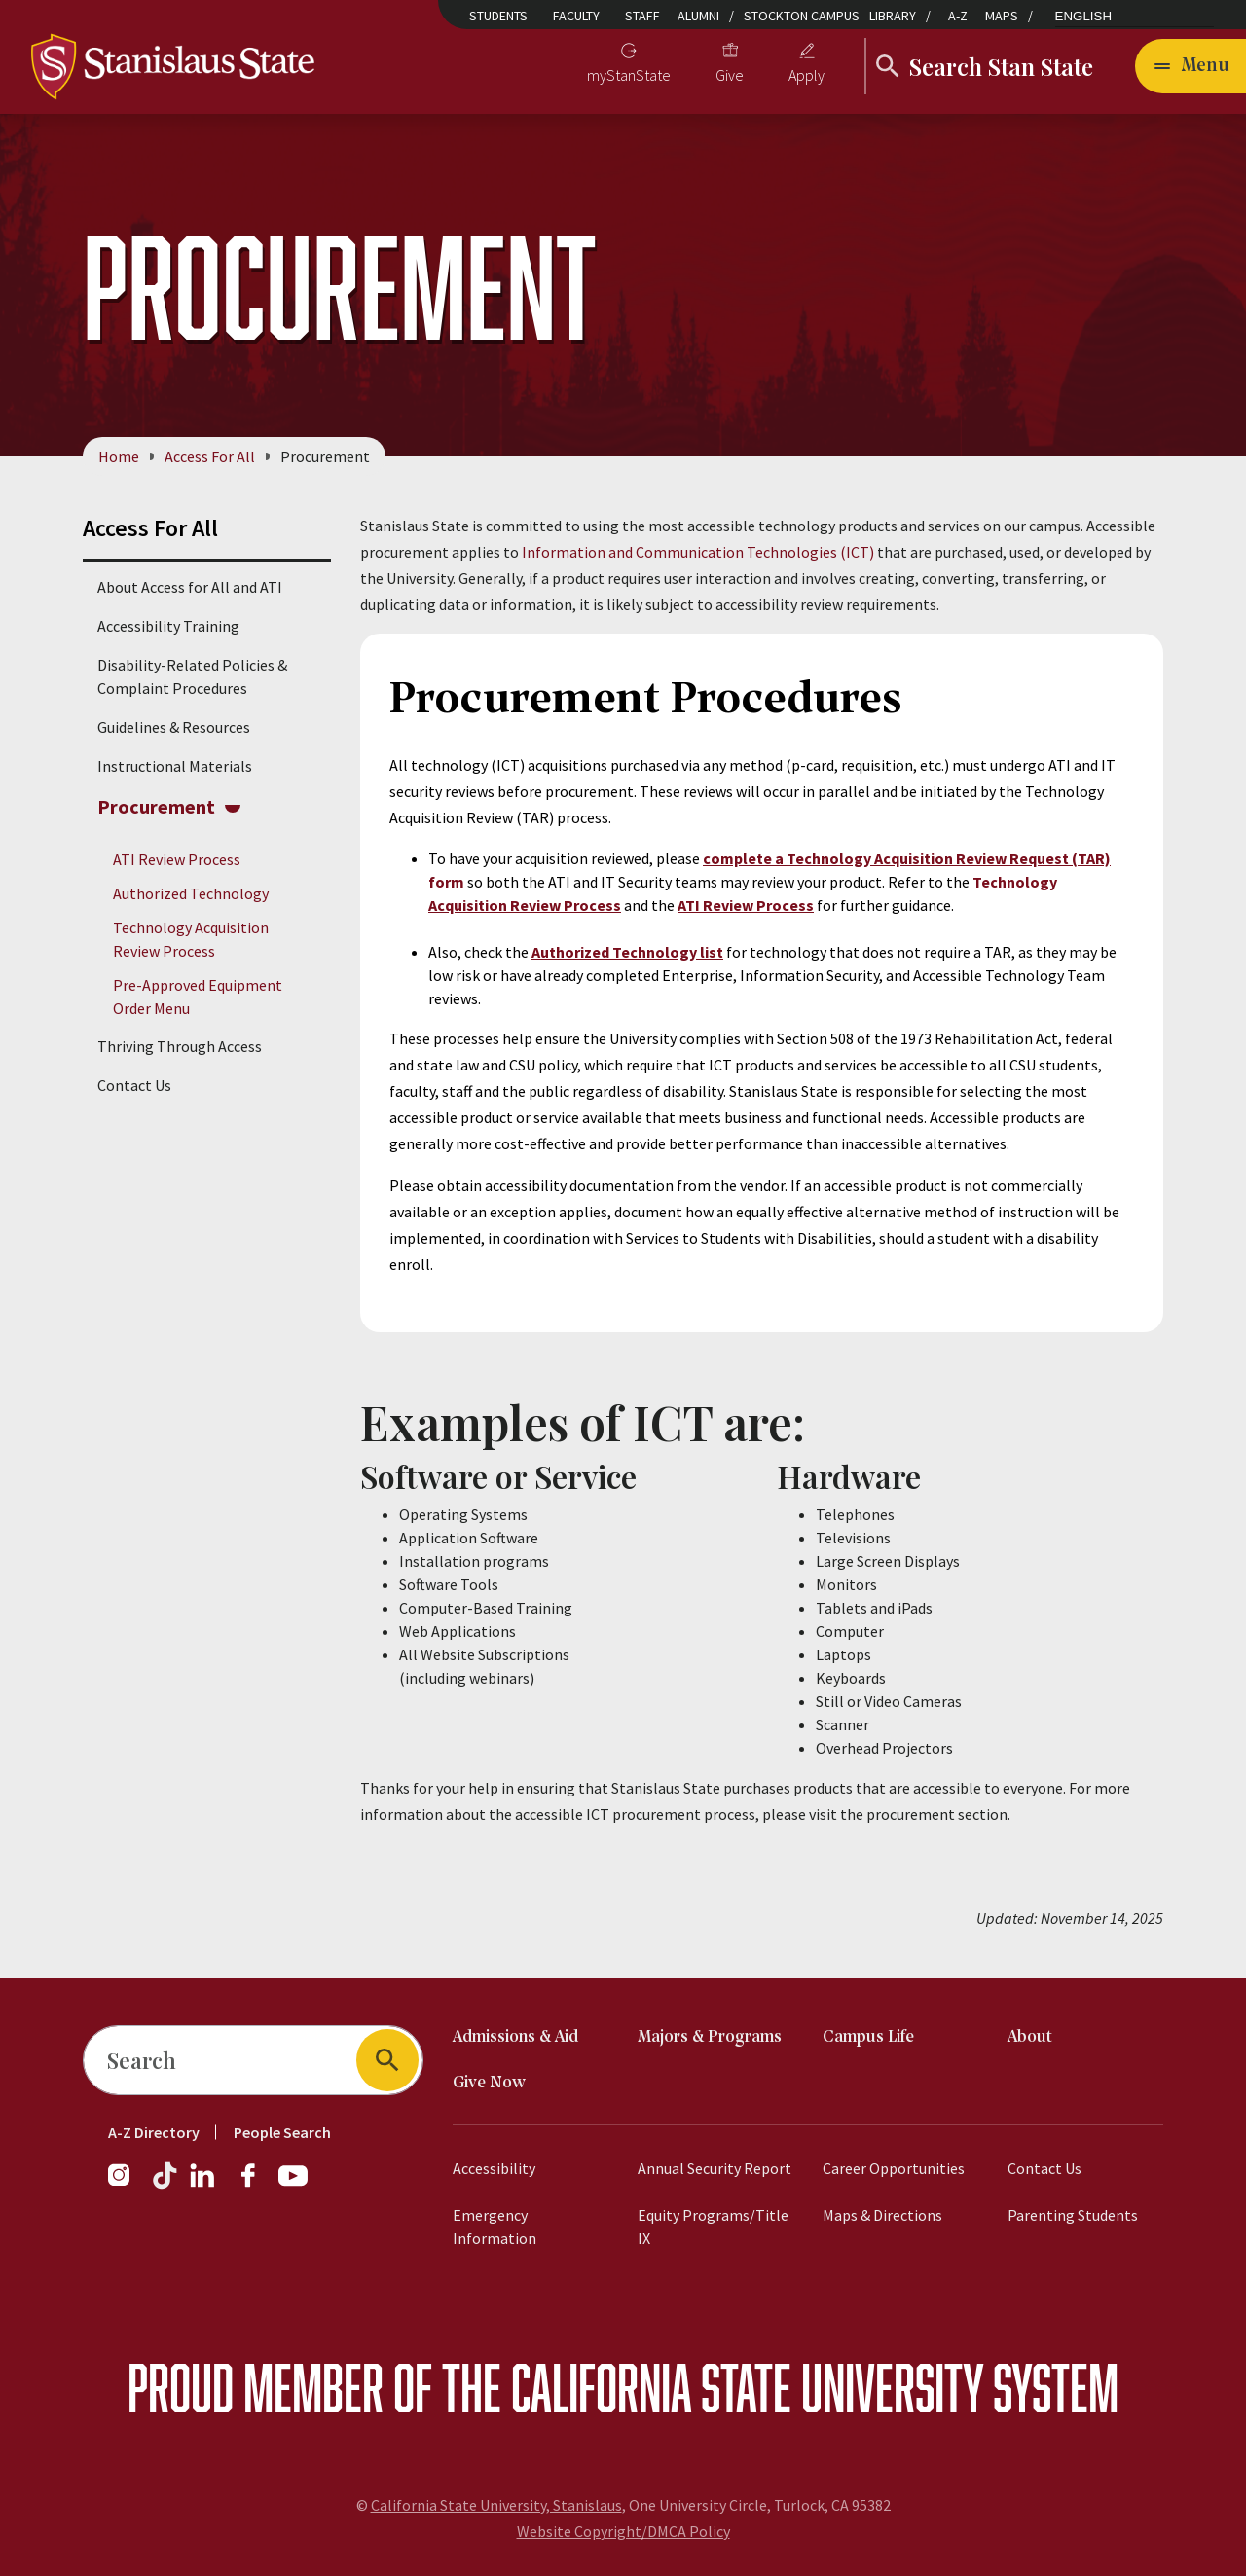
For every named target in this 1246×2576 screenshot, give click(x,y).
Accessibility (494, 2168)
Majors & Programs (710, 2037)
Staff (642, 15)
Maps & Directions (882, 2215)
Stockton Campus (802, 15)
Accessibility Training (168, 625)
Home (118, 456)
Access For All (210, 456)
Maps (1001, 15)
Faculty (576, 15)
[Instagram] (126, 2185)
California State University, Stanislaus (496, 2505)
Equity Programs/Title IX (713, 2226)
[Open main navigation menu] (1190, 66)
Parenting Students (1073, 2215)
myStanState (629, 75)
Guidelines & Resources (173, 727)
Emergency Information (494, 2226)
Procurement (156, 806)
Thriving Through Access (179, 1047)
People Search (282, 2132)
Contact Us (134, 1086)
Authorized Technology (191, 893)
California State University (747, 2386)
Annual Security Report (714, 2168)
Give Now (489, 2083)
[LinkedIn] (203, 2185)
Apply (806, 75)
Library (892, 15)
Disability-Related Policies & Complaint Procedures (192, 676)
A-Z (958, 15)
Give (729, 75)
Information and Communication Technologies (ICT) (698, 552)
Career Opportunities (894, 2168)
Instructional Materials (174, 766)
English (1084, 16)
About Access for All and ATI (189, 587)
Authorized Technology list (627, 951)
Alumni (698, 15)
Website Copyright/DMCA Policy (623, 2531)
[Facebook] (256, 2185)
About (1030, 2037)
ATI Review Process (176, 859)
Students (498, 15)
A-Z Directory (154, 2132)
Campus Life (868, 2037)
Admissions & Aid (515, 2037)
